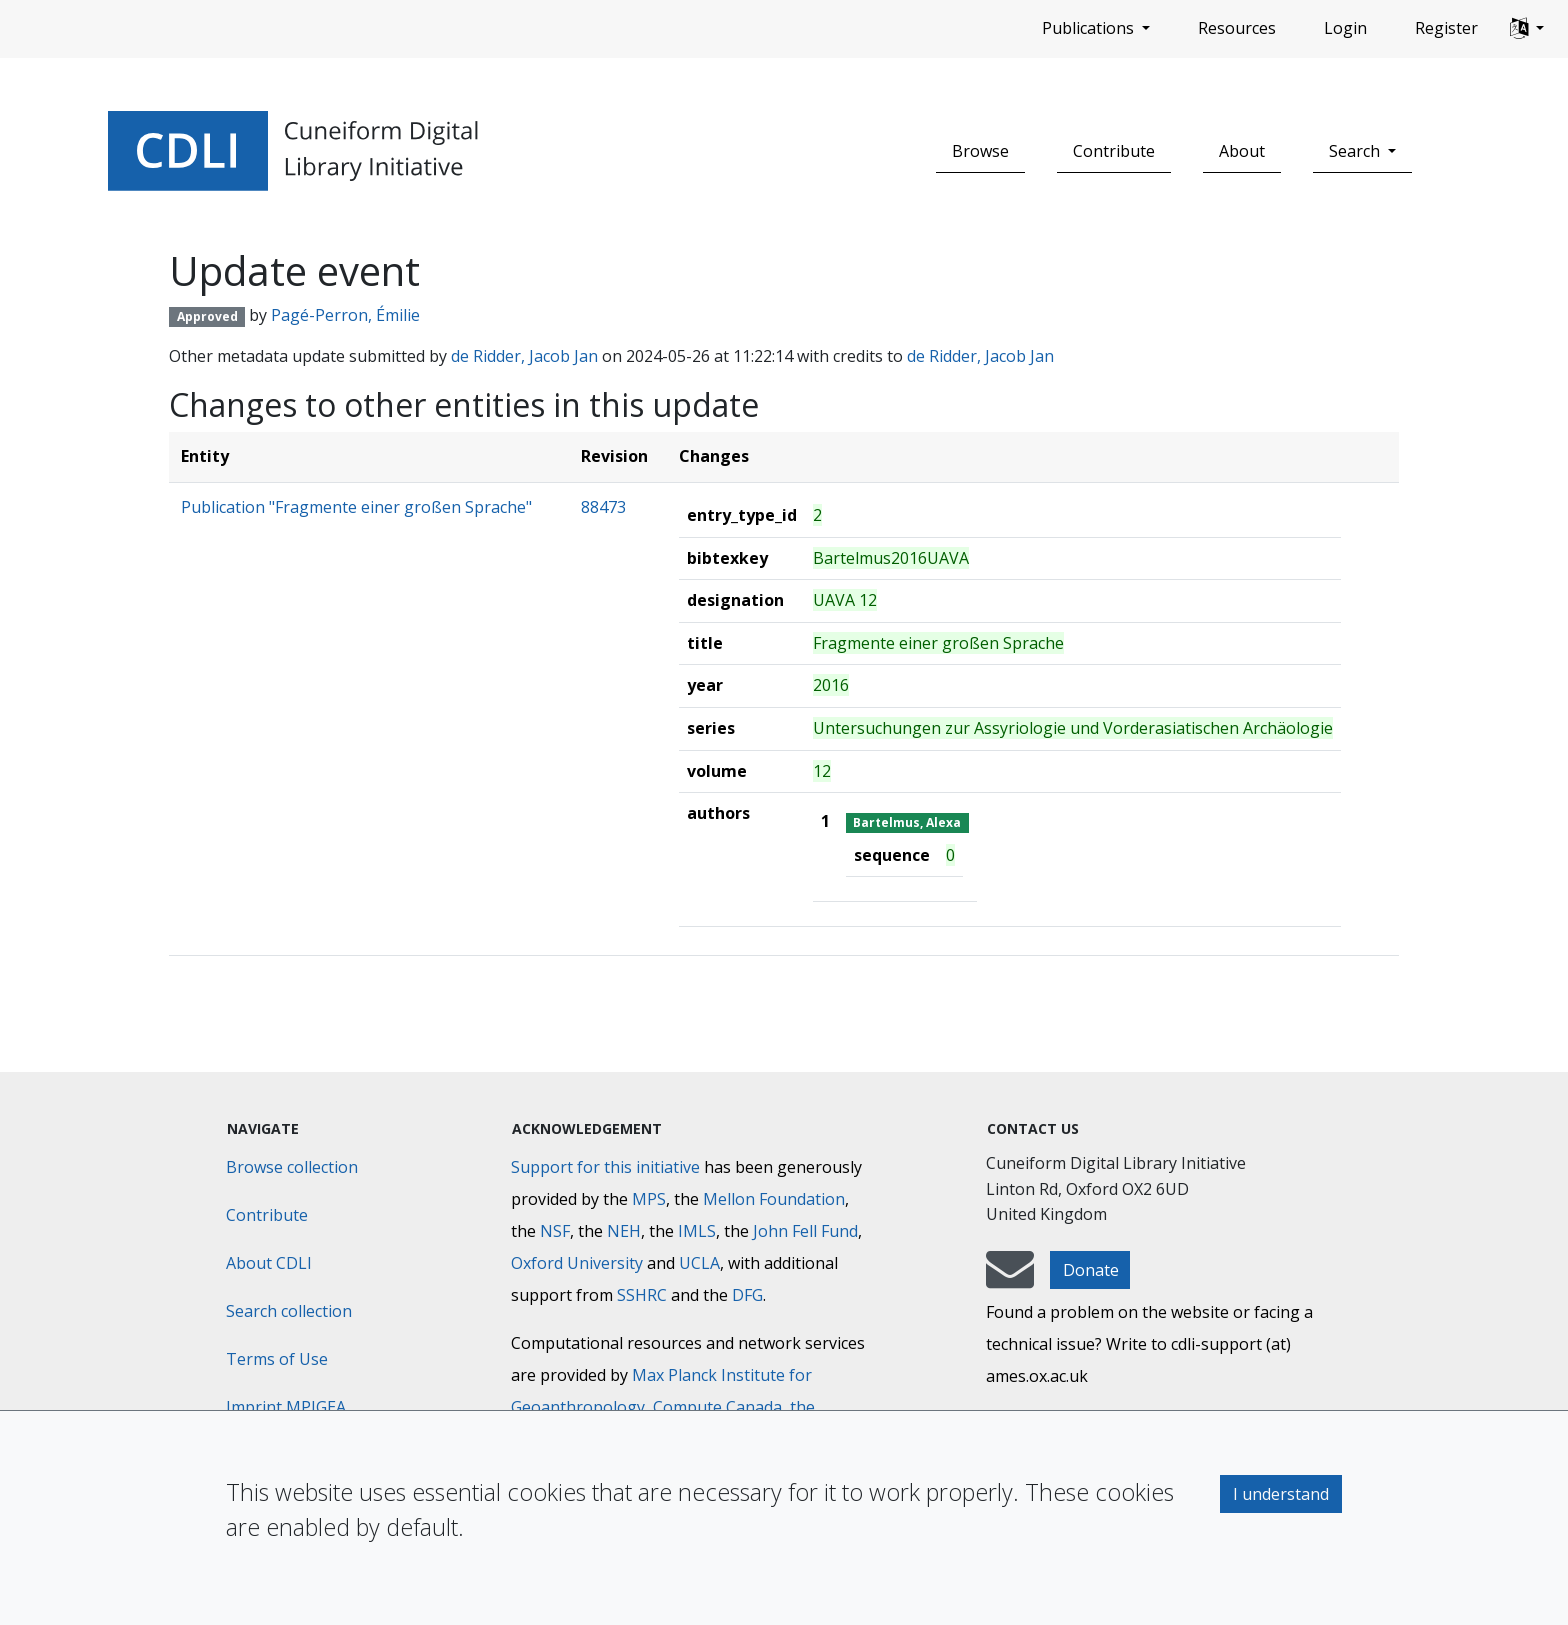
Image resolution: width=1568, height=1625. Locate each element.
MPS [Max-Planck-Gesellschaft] (649, 1199)
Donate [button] (1091, 1270)
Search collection (289, 1311)
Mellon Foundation (774, 1199)
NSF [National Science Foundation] (555, 1231)
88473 (603, 507)
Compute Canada (717, 1407)
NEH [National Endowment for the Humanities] (624, 1231)
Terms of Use (277, 1359)
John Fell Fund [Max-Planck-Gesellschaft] (805, 1231)
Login (1345, 28)
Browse (980, 151)
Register (1446, 28)
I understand (1281, 1494)
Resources (1237, 28)
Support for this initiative (605, 1167)
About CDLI (269, 1263)
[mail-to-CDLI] (1010, 1279)
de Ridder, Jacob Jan (524, 356)
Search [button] (1356, 151)
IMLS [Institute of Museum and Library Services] (697, 1231)
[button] (1527, 29)
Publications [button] (1090, 28)
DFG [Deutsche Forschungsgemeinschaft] (747, 1295)
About (1242, 151)
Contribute (1114, 151)
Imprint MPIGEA (286, 1407)
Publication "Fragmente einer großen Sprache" (356, 507)
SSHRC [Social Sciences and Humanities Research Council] (642, 1295)
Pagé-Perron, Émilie (345, 315)
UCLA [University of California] (699, 1263)
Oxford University (577, 1263)
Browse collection (292, 1167)
